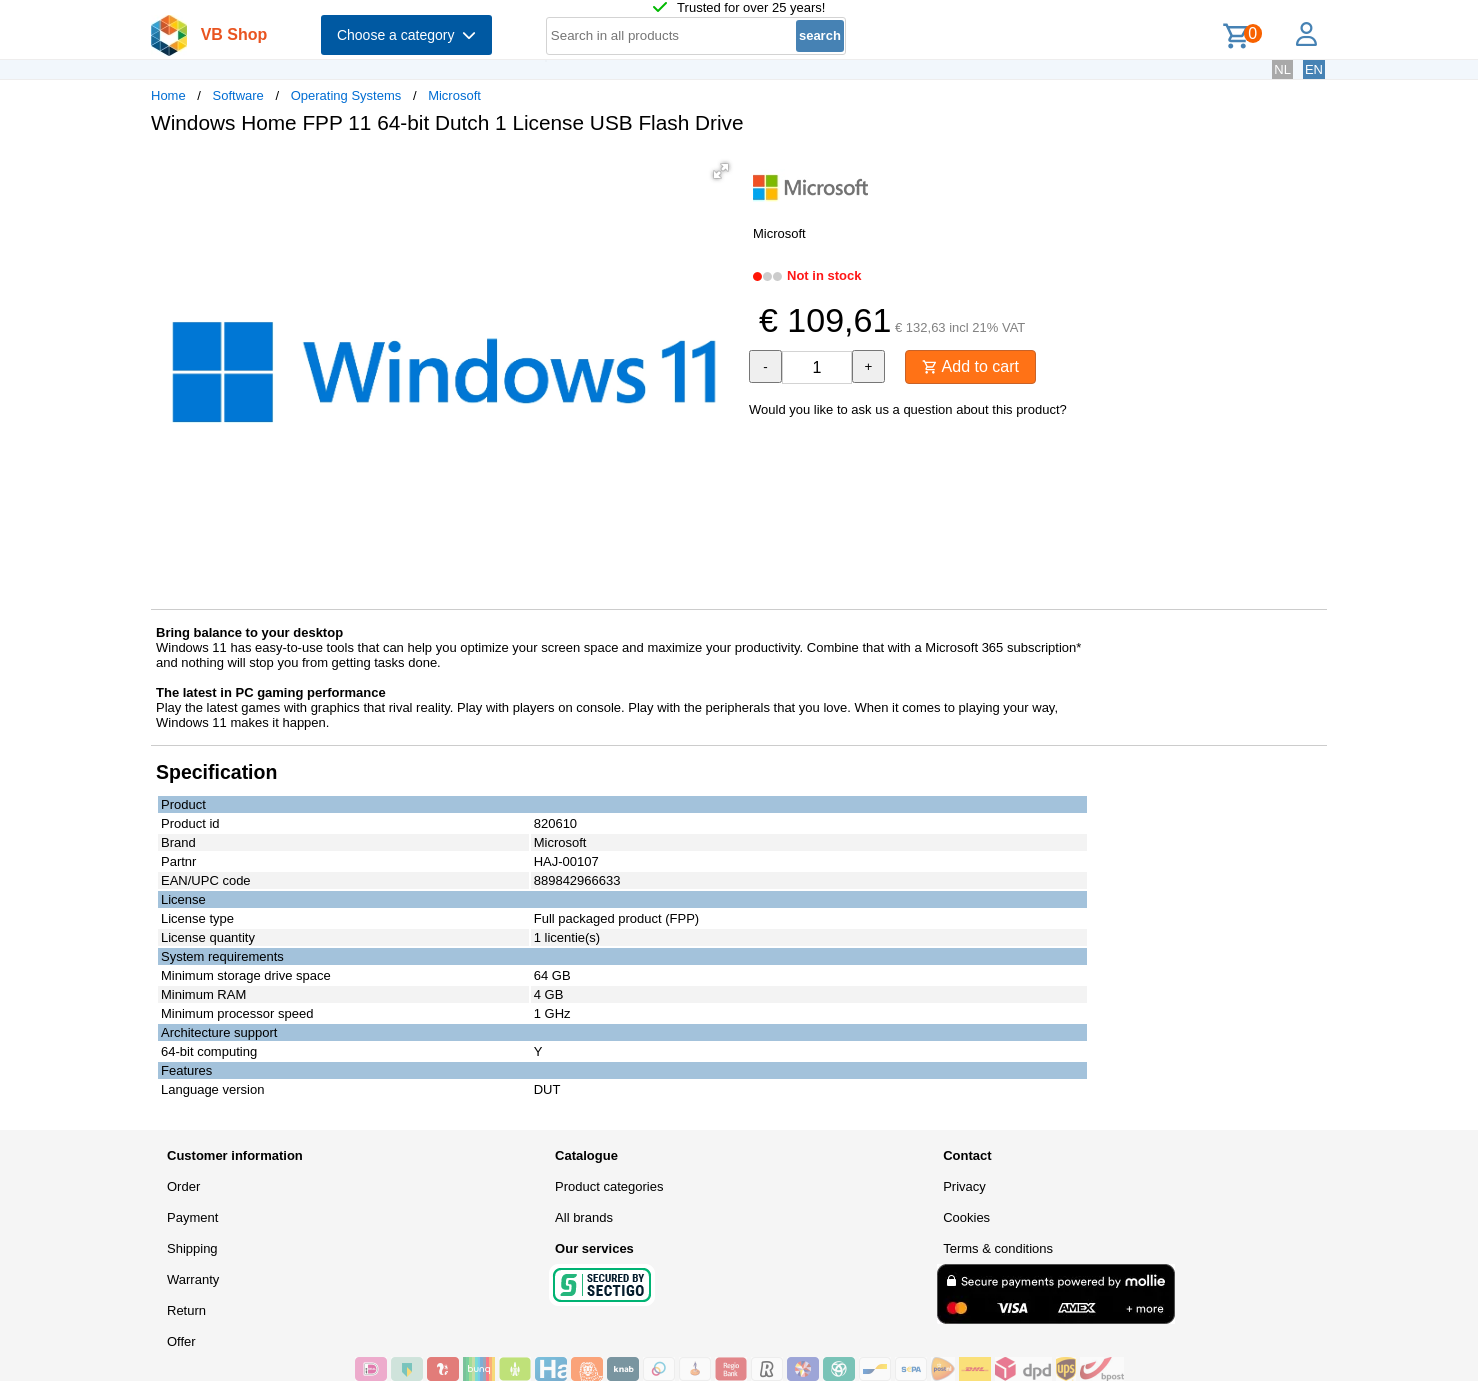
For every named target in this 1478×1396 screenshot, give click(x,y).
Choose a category (406, 35)
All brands (584, 1217)
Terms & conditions (998, 1248)
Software (238, 95)
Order (183, 1186)
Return (186, 1310)
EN (1314, 69)
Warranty (193, 1279)
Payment (192, 1217)
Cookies (966, 1217)
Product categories (609, 1186)
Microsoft (454, 95)
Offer (181, 1341)
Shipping (192, 1248)
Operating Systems (346, 95)
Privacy (964, 1186)
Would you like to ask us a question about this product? (908, 409)
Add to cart (970, 366)
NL (1282, 69)
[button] (721, 171)
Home (168, 95)
